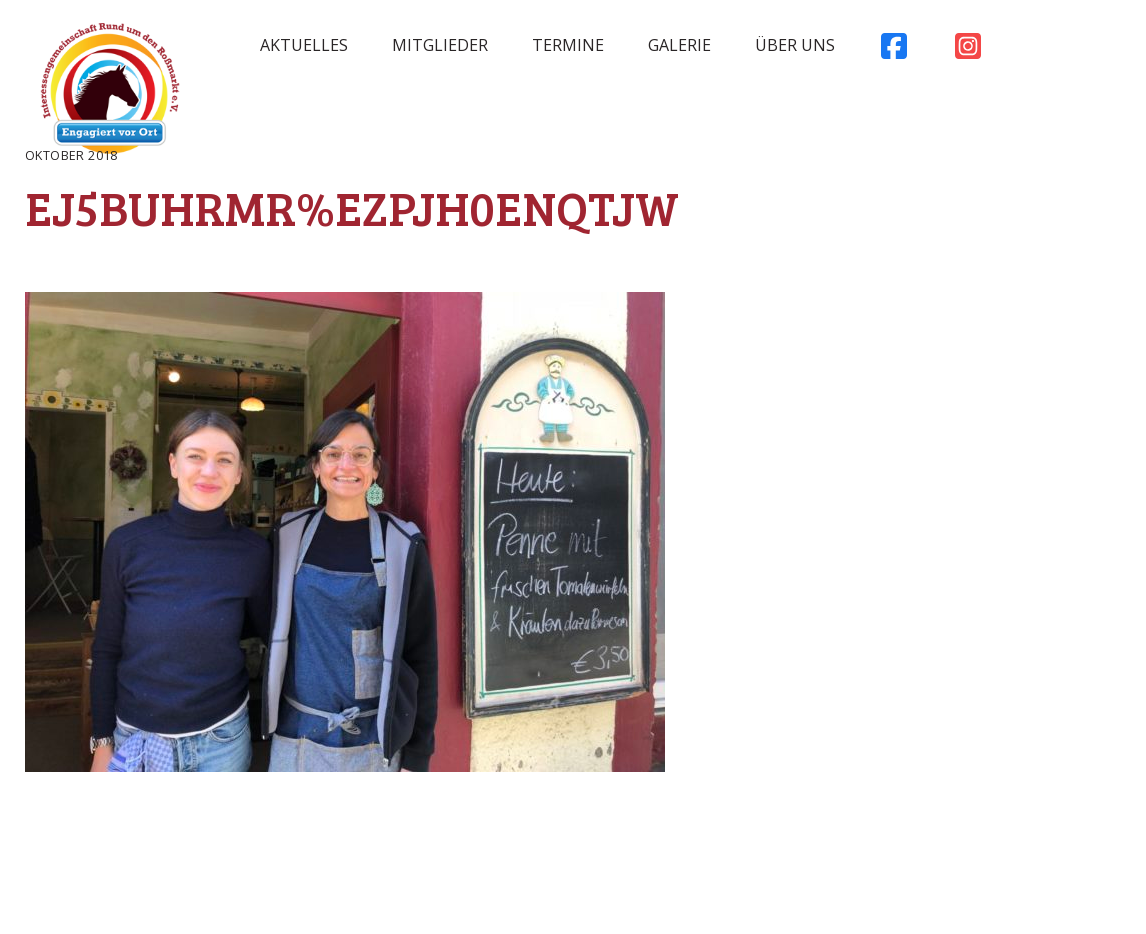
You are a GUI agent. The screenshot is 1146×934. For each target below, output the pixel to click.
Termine (568, 45)
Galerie (679, 45)
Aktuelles (304, 45)
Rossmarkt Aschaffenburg (110, 93)
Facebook (894, 51)
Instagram (968, 51)
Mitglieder (440, 45)
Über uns (795, 45)
